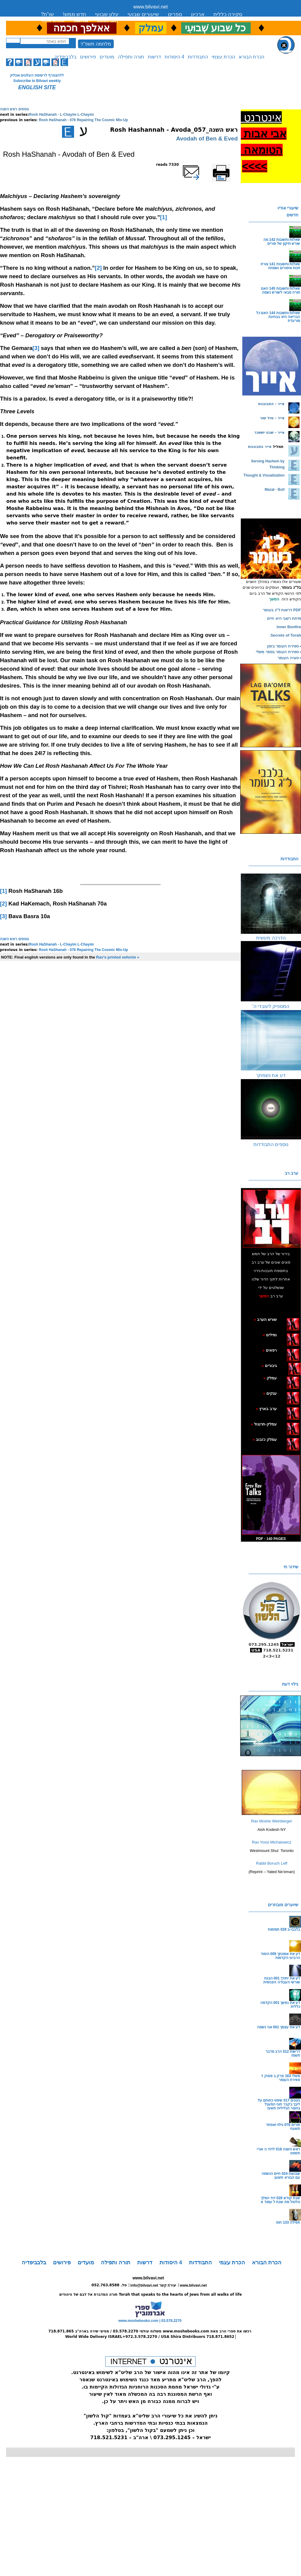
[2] (98, 268)
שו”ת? (47, 14)
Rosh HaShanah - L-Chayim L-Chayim (61, 114)
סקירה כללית (228, 14)
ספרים (175, 14)
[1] (163, 217)
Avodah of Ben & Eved (207, 138)
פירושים (88, 56)
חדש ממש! (74, 14)
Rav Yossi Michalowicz (271, 1842)
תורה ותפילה (131, 56)
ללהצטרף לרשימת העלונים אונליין (37, 75)
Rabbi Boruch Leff (271, 1863)
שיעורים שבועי (143, 14)
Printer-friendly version (228, 167)
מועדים (107, 56)
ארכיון (197, 14)
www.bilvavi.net (150, 7)
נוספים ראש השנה (14, 109)
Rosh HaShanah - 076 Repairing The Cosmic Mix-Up (83, 120)
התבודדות (198, 56)
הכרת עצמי (223, 56)
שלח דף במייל (199, 164)
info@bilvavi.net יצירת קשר (153, 2285)
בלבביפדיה (65, 56)
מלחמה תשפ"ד (95, 43)
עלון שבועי (107, 14)
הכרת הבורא (251, 56)
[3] (36, 348)
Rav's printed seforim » (117, 957)
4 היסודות (174, 56)
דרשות (154, 56)
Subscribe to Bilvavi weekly (37, 81)
